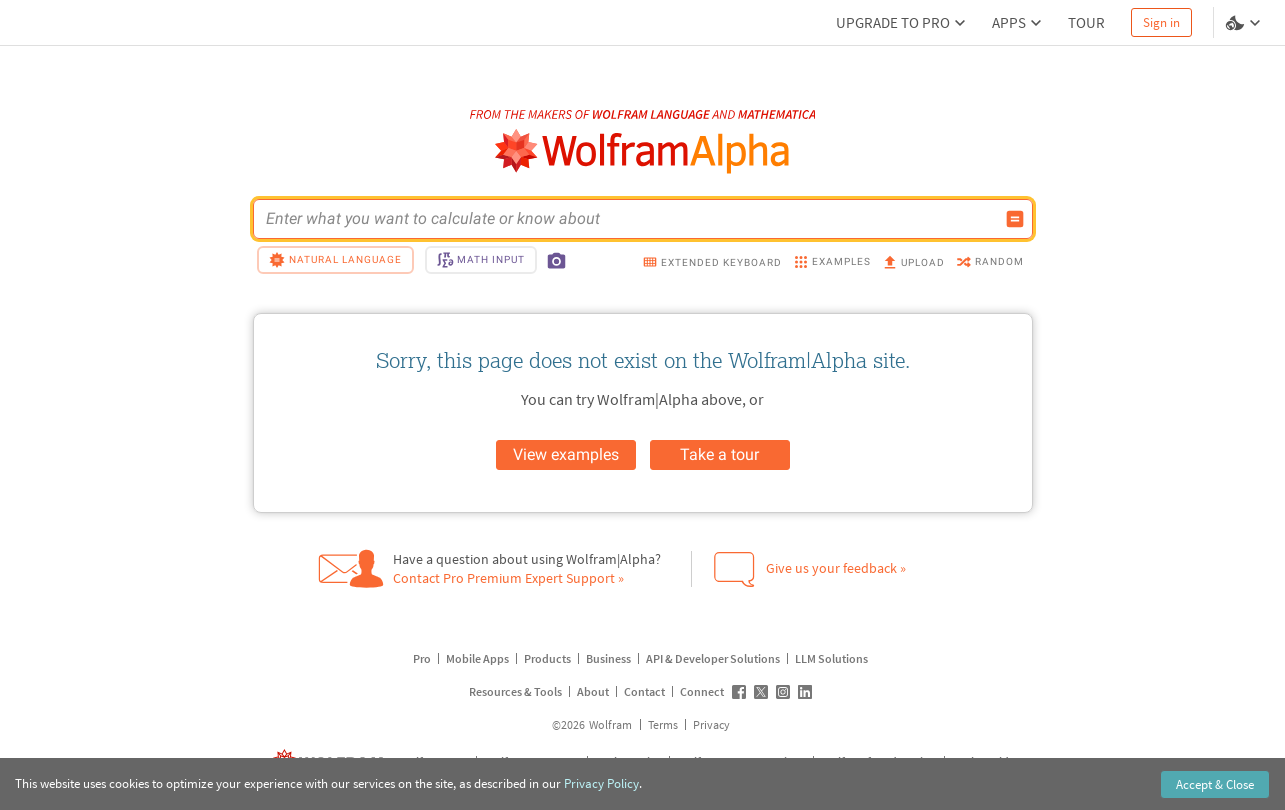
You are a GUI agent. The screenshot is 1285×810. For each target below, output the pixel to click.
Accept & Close (1215, 784)
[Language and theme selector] (1245, 23)
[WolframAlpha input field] (630, 219)
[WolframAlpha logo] (642, 151)
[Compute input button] (1015, 219)
